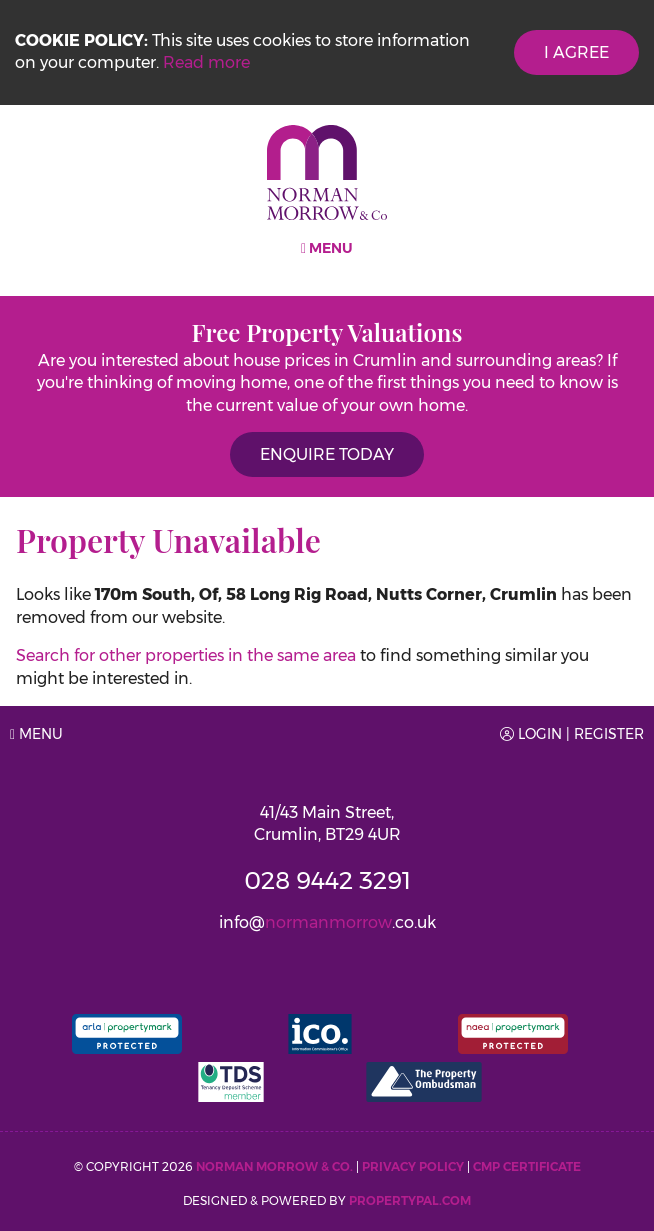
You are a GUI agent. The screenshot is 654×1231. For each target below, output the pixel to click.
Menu (327, 248)
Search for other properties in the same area (186, 655)
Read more (206, 62)
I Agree (576, 52)
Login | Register (572, 734)
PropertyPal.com (410, 1200)
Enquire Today (327, 454)
